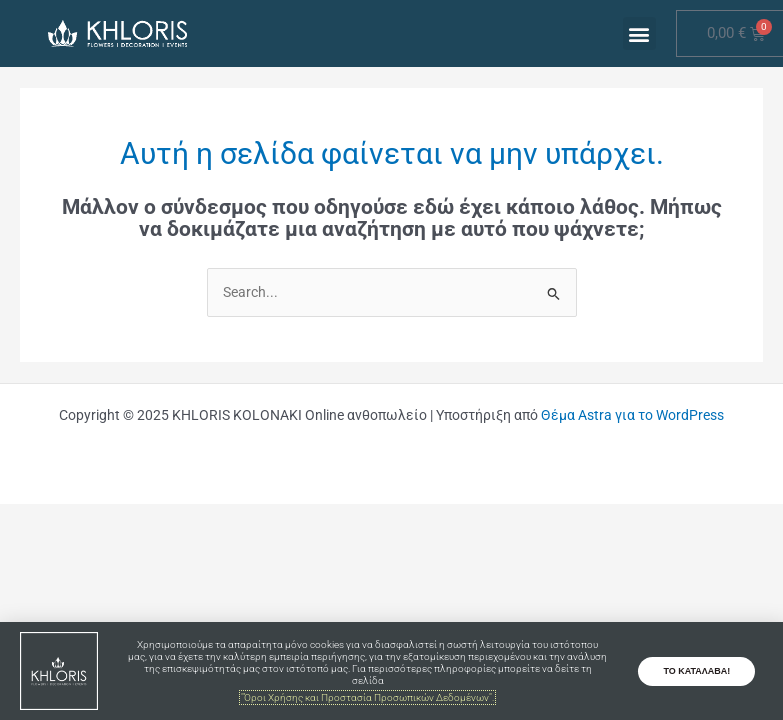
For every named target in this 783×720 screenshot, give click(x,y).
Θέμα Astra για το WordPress (632, 415)
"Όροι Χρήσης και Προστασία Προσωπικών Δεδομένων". (367, 697)
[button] (639, 33)
